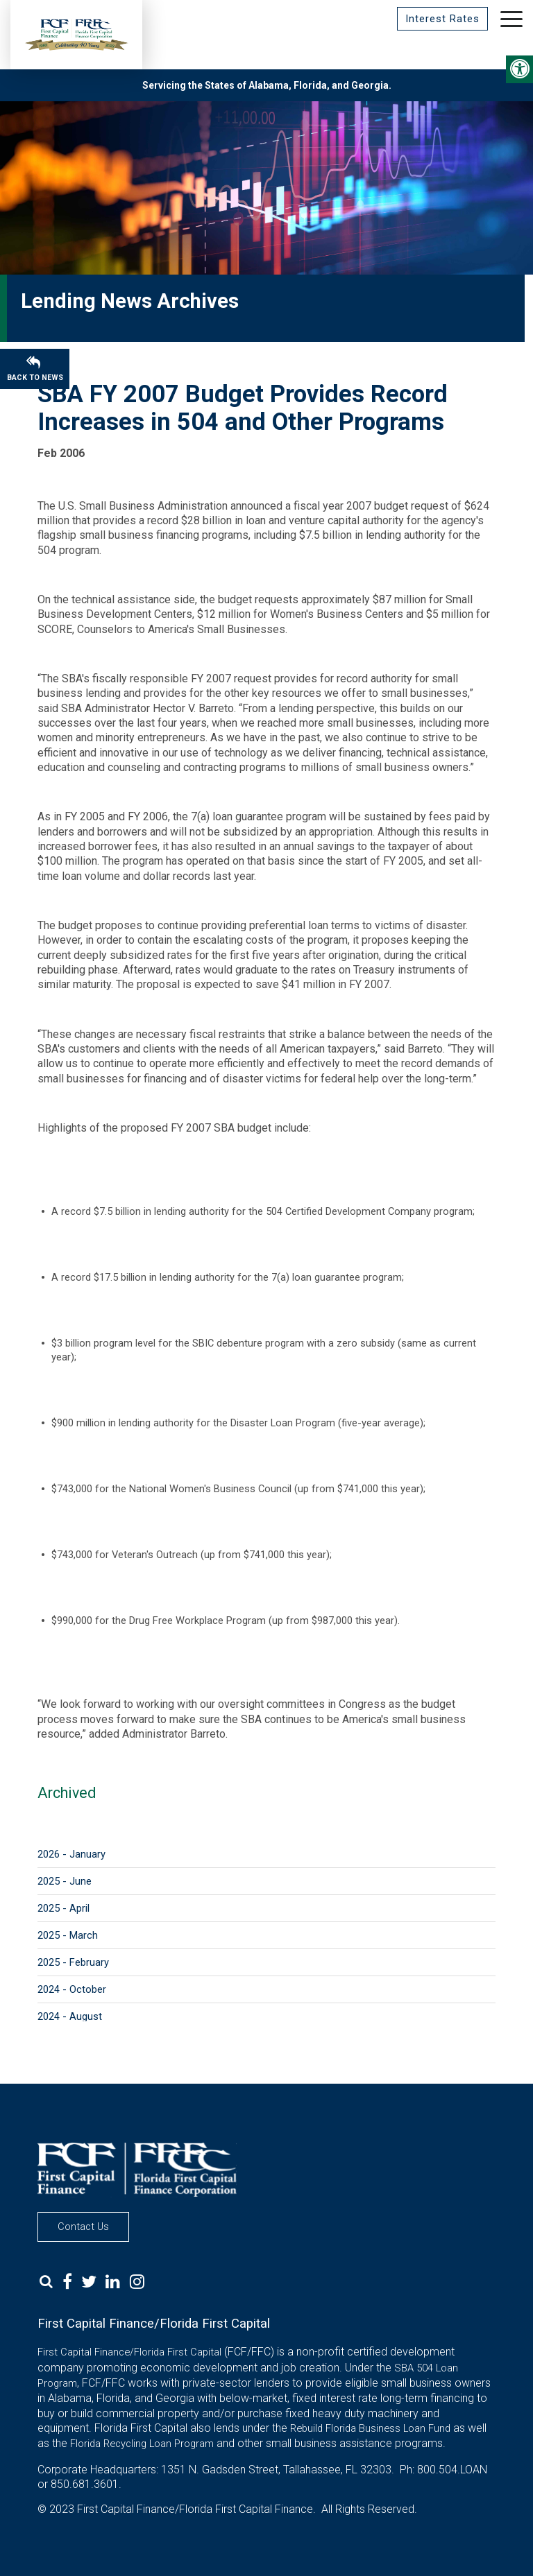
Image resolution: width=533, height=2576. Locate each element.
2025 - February (73, 1962)
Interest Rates (442, 18)
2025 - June (64, 1881)
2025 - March (67, 1935)
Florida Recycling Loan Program (142, 2443)
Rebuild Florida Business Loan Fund (370, 2428)
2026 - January (71, 1854)
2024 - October (71, 1989)
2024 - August (69, 2016)
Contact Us (83, 2226)
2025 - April (63, 1908)
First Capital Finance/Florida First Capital (129, 2352)
